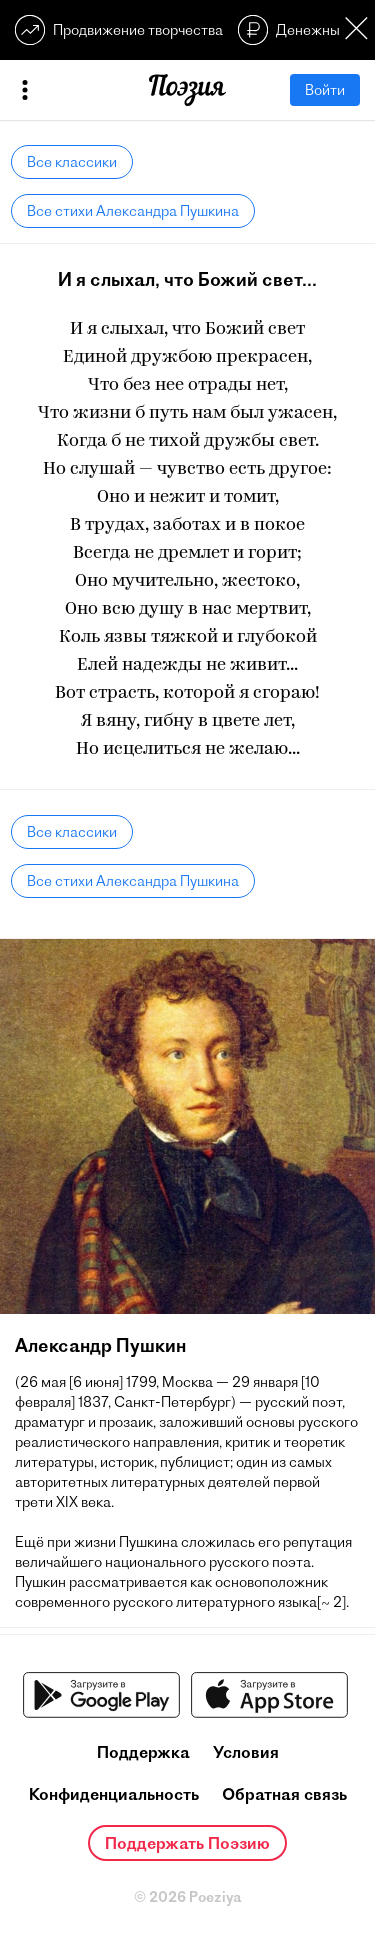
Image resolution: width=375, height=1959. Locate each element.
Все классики (72, 162)
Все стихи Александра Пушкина (133, 211)
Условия (246, 1752)
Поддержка (143, 1752)
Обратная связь (284, 1794)
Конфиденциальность (114, 1794)
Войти (325, 90)
